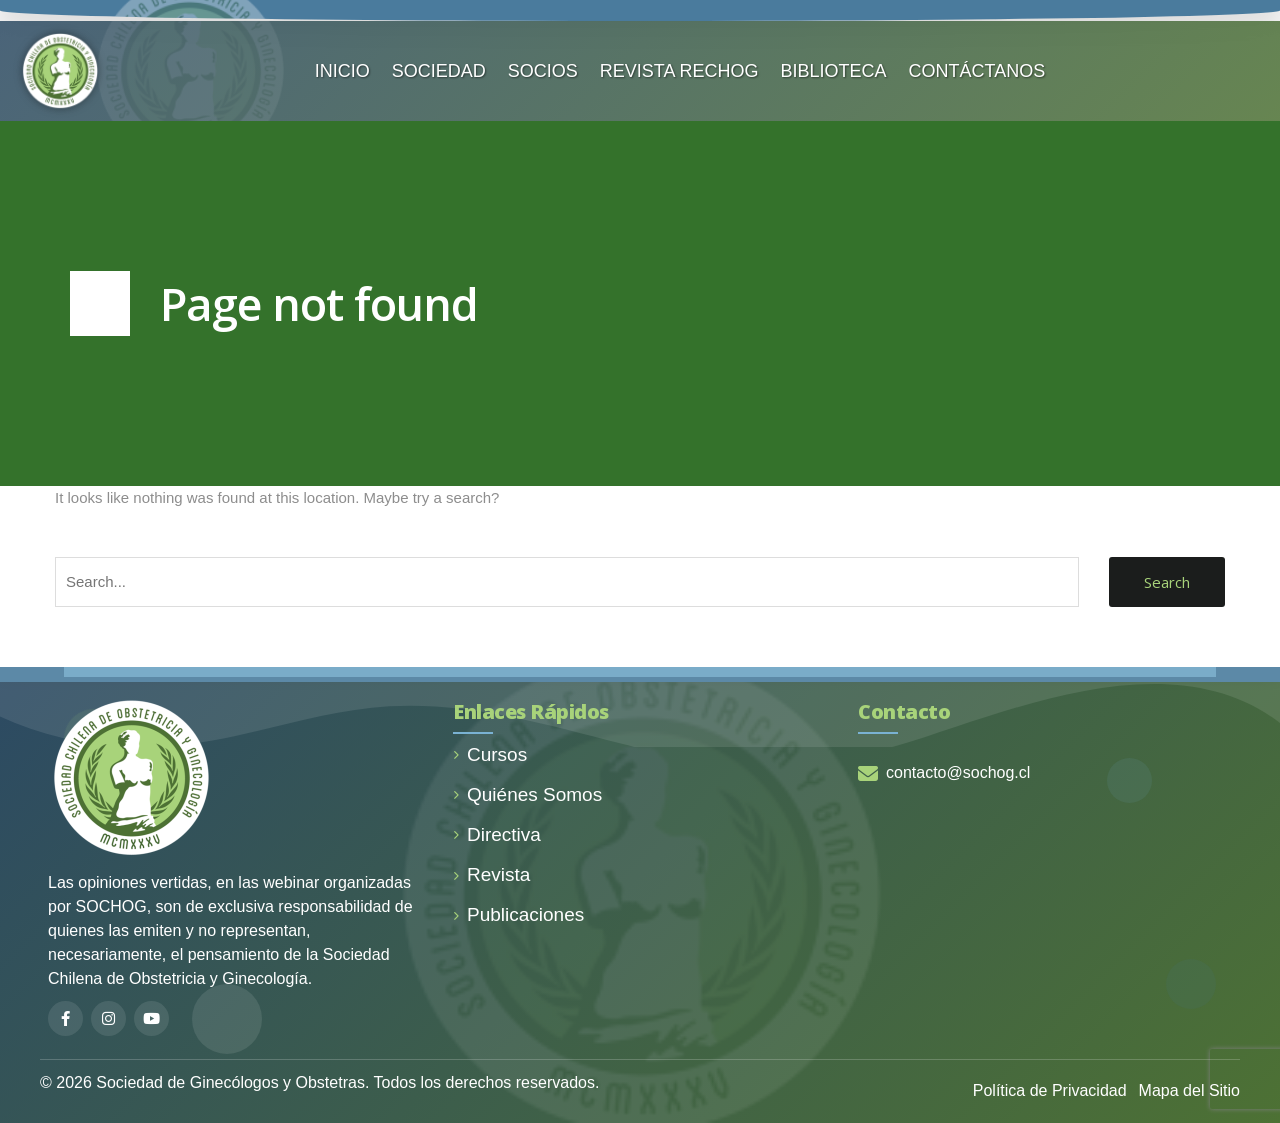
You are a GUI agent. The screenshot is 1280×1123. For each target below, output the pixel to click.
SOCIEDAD (439, 71)
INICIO (342, 71)
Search (1167, 582)
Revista (491, 874)
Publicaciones (518, 914)
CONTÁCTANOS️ (977, 71)
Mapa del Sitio (1189, 1090)
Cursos (490, 754)
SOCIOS (543, 71)
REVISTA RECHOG (679, 71)
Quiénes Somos (527, 794)
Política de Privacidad (1050, 1090)
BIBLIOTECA (834, 71)
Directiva (497, 834)
